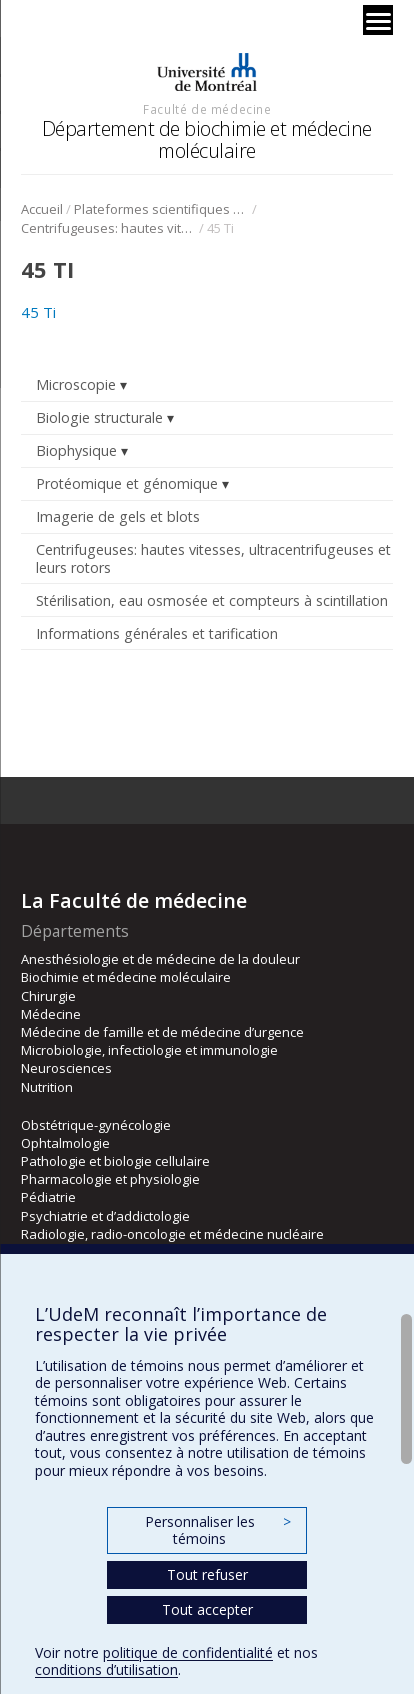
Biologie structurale (99, 417)
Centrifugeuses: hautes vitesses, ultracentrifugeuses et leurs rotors (108, 228)
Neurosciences (66, 1068)
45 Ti (38, 312)
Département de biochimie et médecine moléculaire (207, 139)
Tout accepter (207, 1609)
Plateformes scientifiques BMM (161, 209)
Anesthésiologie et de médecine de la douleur (160, 959)
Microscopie (76, 384)
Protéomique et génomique (127, 483)
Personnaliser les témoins (218, 1530)
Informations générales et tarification (157, 633)
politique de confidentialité (188, 1652)
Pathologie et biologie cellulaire (115, 1161)
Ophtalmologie (65, 1143)
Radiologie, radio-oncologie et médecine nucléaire (172, 1234)
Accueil (42, 209)
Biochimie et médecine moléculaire (126, 977)
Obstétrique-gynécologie (96, 1125)
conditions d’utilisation (106, 1669)
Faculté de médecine (207, 109)
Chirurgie (48, 996)
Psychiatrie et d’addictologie (105, 1216)
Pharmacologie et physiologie (110, 1179)
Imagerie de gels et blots (118, 516)
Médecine (51, 1014)
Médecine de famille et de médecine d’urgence (162, 1032)
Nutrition (47, 1087)
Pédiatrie (48, 1197)
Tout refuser (207, 1574)
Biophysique (76, 450)
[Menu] (378, 20)
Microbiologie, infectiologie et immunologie (149, 1050)
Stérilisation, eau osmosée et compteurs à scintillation (212, 600)
